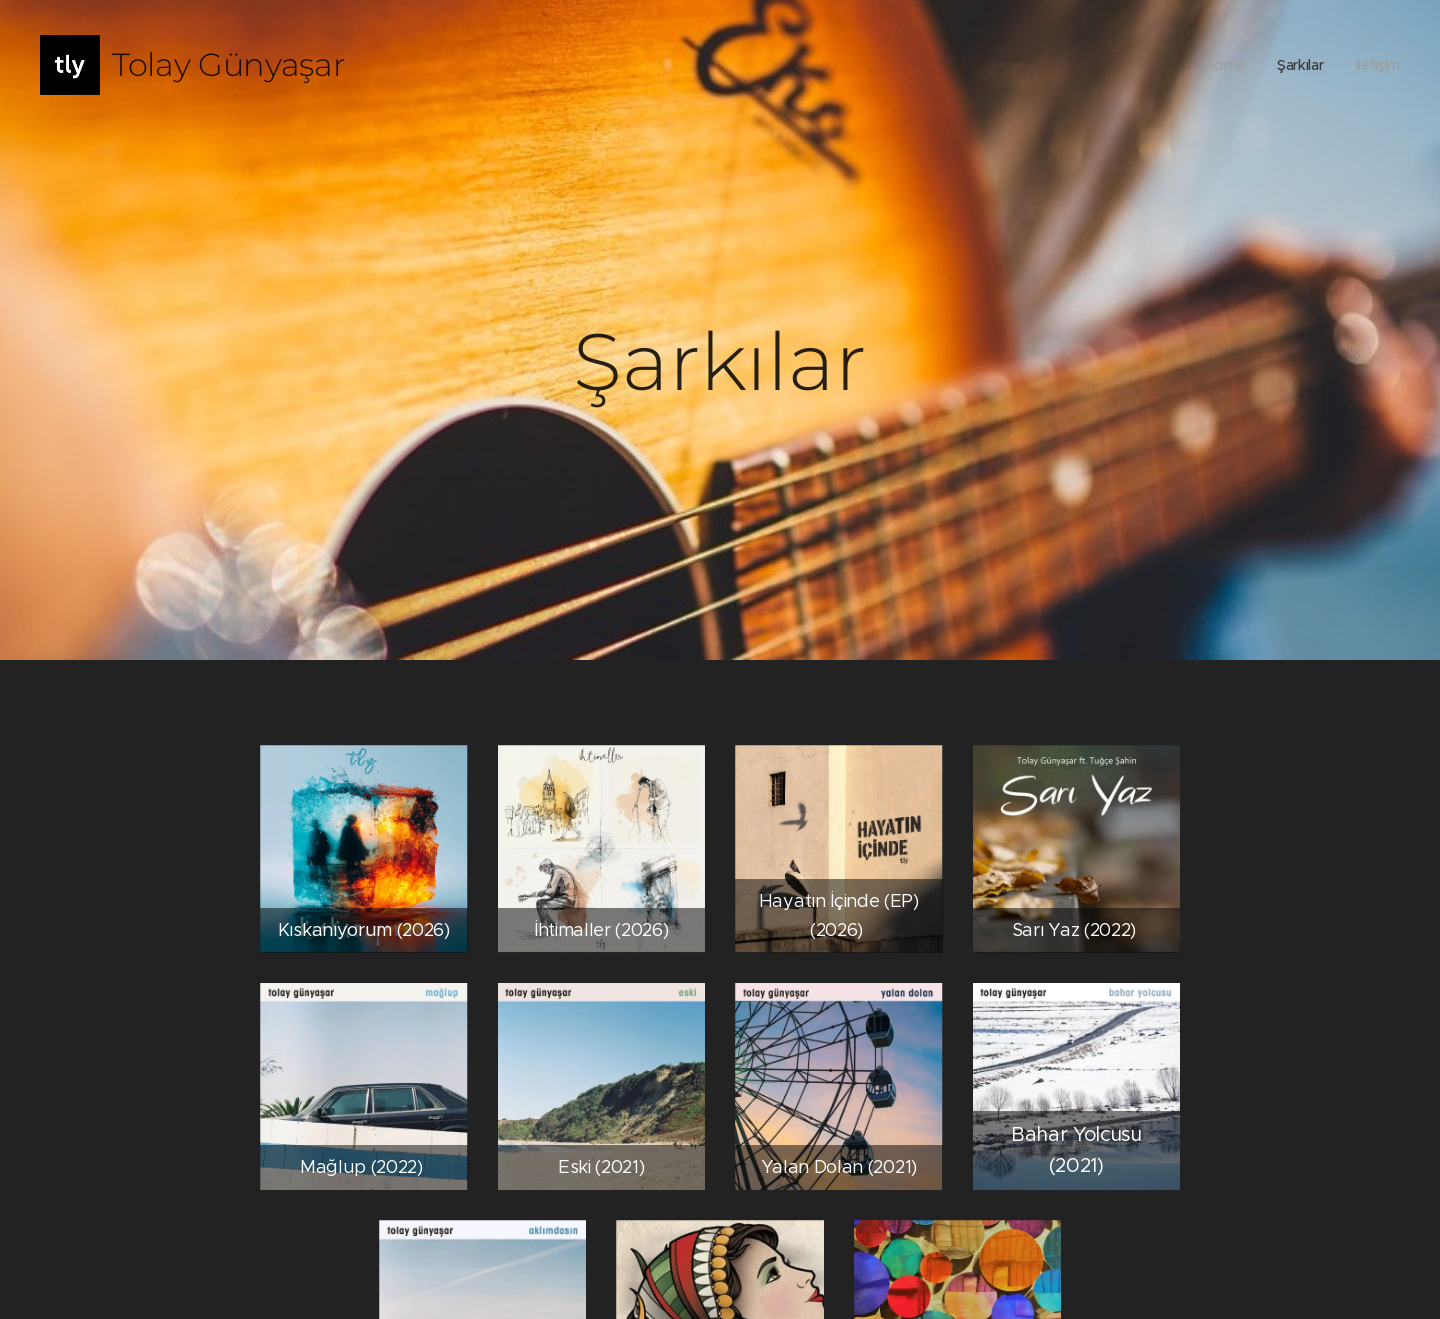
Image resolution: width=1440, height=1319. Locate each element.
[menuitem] (1219, 65)
